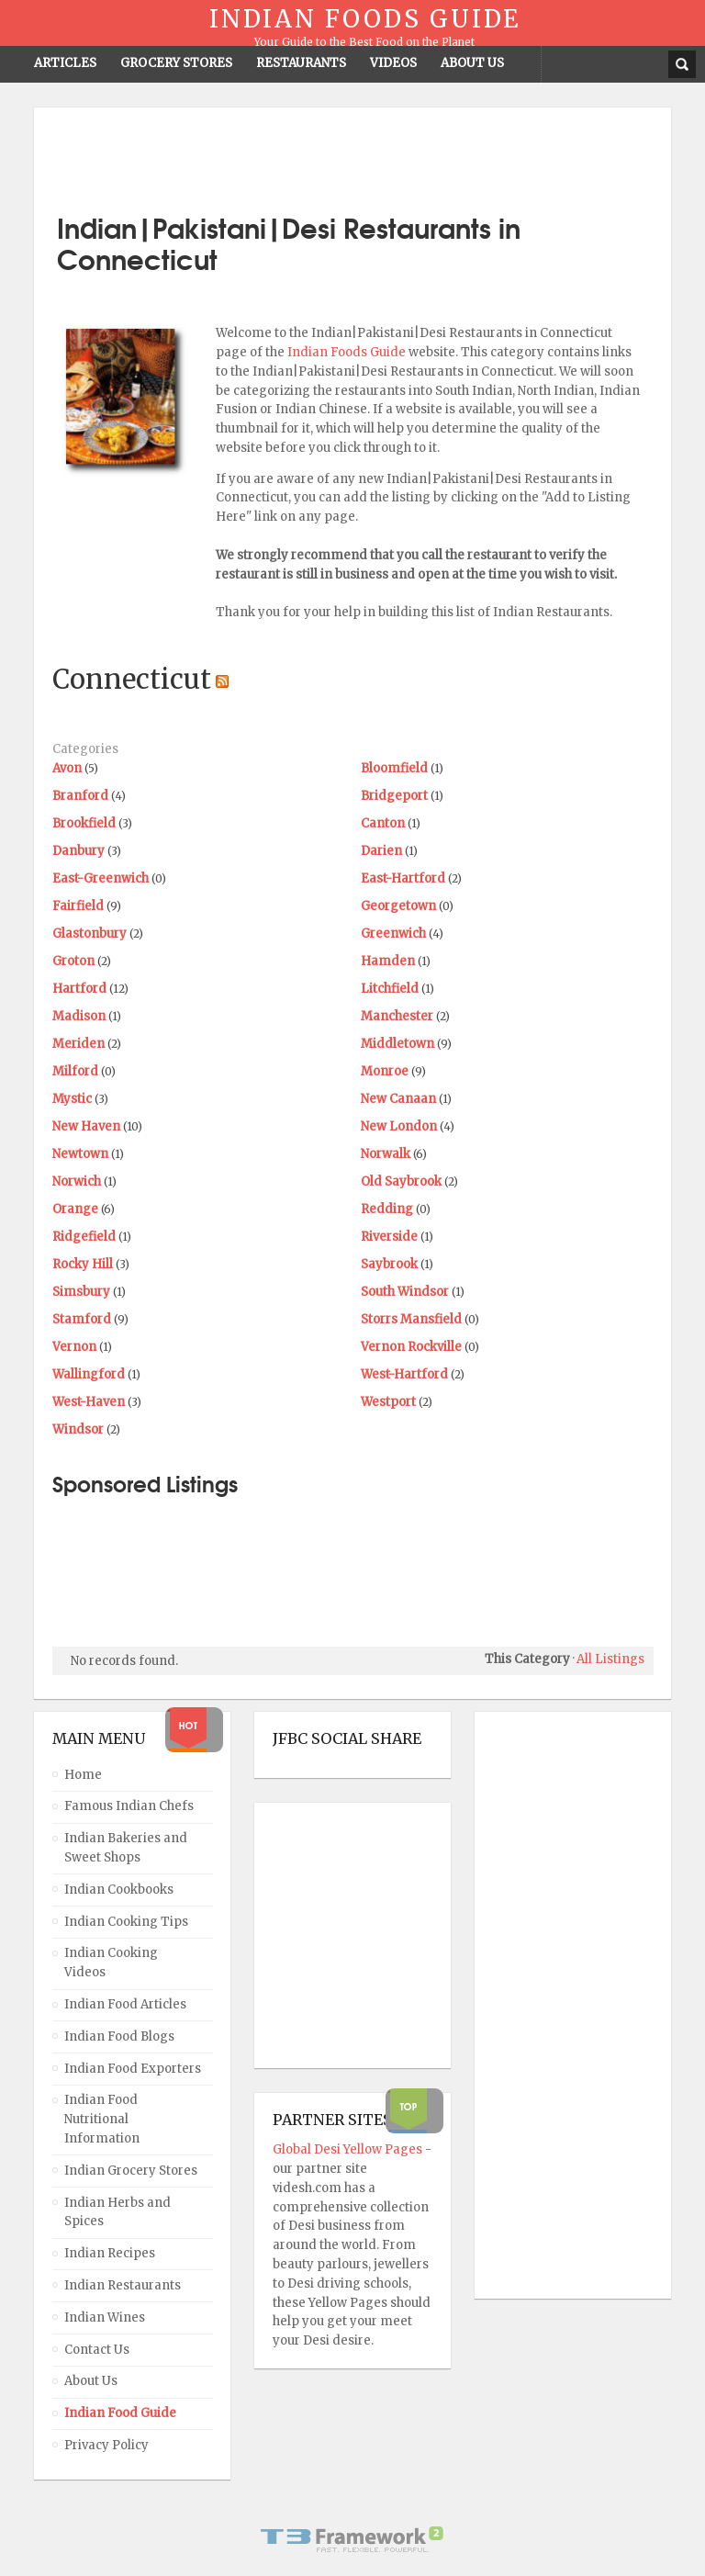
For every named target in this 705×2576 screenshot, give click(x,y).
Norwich (76, 1181)
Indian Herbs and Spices (117, 2212)
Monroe (384, 1071)
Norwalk (385, 1154)
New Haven (86, 1126)
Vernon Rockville (411, 1347)
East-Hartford (403, 878)
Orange (75, 1209)
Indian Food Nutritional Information (102, 2119)
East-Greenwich (100, 878)
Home (83, 1775)
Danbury (78, 851)
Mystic (72, 1099)
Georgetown (398, 906)
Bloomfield (394, 768)
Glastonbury (89, 933)
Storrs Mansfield (411, 1319)
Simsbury (81, 1291)
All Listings (610, 1659)
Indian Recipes (109, 2253)
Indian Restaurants (122, 2285)
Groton (73, 961)
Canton (383, 823)
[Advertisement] (352, 153)
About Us (91, 2381)
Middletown (397, 1044)
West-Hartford (404, 1374)
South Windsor (405, 1291)
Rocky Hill (82, 1264)
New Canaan (398, 1099)
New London (399, 1126)
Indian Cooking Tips (126, 1921)
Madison (79, 1016)
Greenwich (393, 933)
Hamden (388, 961)
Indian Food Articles (125, 2004)
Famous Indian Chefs (129, 1806)
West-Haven (88, 1402)
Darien (381, 851)
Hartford (79, 988)
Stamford (81, 1319)
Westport (388, 1402)
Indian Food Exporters (132, 2068)
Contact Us (96, 2349)
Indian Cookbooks (118, 1889)
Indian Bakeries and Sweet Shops (125, 1847)
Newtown (80, 1154)
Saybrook (389, 1264)
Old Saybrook (401, 1181)
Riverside (389, 1236)
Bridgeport (394, 796)
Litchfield (390, 988)
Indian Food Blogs (119, 2036)
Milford (75, 1071)
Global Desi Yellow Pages (349, 2149)
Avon (67, 768)
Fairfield (78, 906)
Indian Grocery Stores (130, 2170)
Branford (80, 796)
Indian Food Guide (120, 2413)
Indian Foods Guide (347, 352)
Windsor (78, 1429)
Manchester (397, 1016)
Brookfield (84, 823)
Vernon (74, 1347)
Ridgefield (84, 1236)
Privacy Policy (106, 2445)
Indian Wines (104, 2317)
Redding (387, 1209)
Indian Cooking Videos (111, 1962)
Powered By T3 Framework (352, 2539)
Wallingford (88, 1374)
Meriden (78, 1044)
